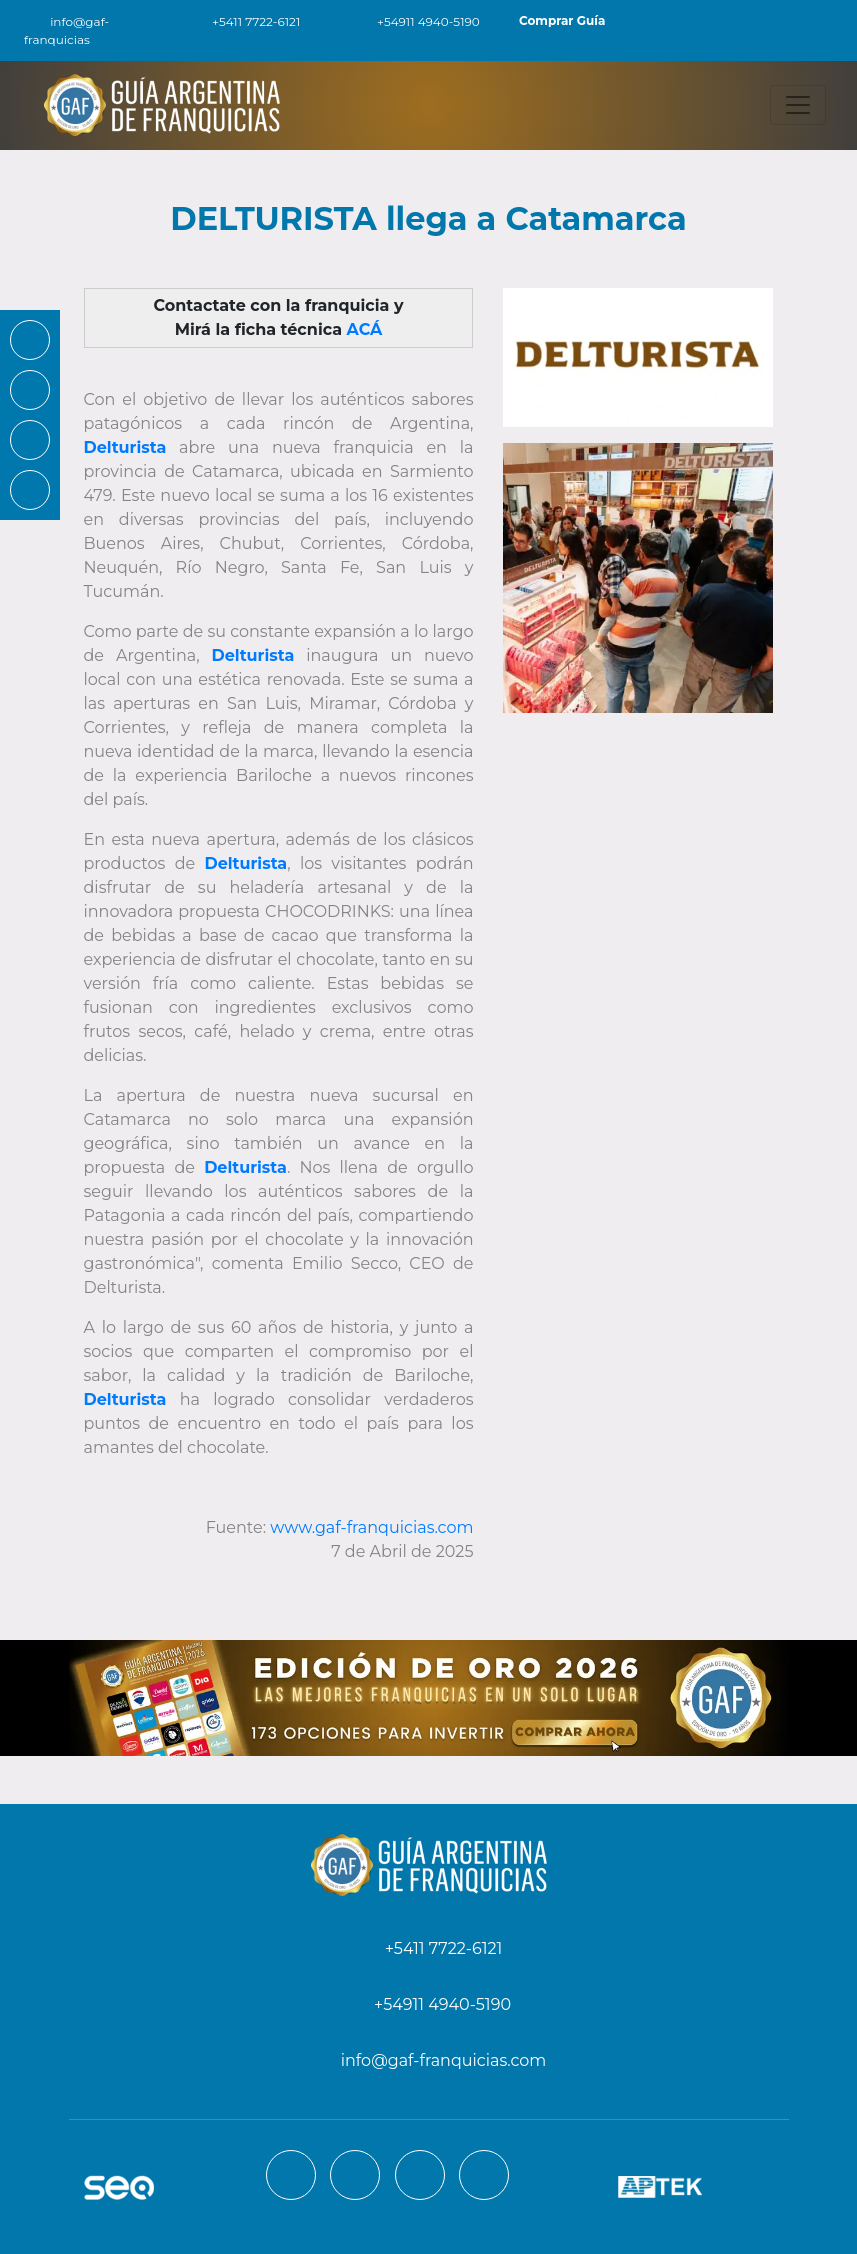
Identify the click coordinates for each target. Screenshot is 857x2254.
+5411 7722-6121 (244, 21)
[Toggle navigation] (798, 105)
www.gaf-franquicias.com (371, 1527)
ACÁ (365, 329)
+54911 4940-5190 (417, 21)
